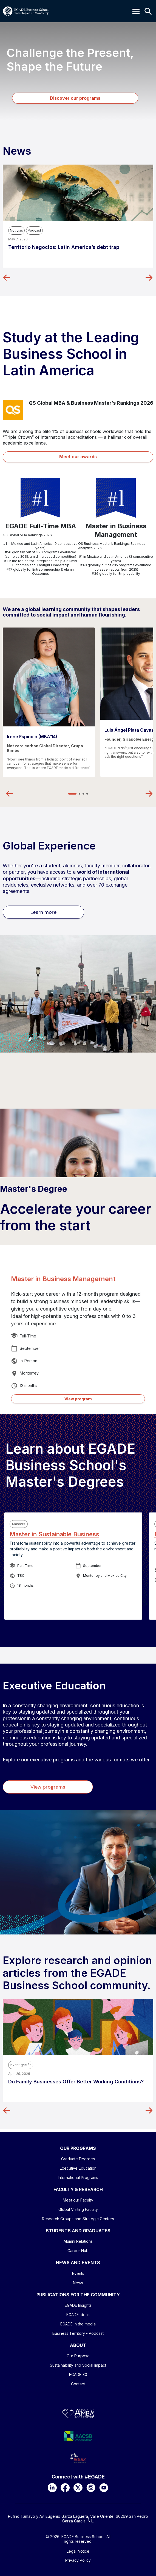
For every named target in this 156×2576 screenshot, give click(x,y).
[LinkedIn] (52, 2487)
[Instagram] (90, 2487)
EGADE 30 (78, 2374)
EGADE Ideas (78, 2314)
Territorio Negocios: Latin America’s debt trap (63, 247)
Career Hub (78, 2250)
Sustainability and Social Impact (78, 2365)
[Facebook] (65, 2487)
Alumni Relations (78, 2241)
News (78, 2282)
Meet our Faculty (78, 2200)
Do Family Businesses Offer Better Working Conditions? (76, 2081)
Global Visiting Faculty (78, 2209)
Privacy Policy (78, 2560)
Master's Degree (33, 1189)
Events (78, 2273)
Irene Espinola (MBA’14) (32, 736)
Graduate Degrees (78, 2158)
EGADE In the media (78, 2324)
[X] (78, 2487)
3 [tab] (83, 794)
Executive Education (78, 2168)
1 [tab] (72, 794)
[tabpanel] (49, 702)
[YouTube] (103, 2487)
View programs (47, 1787)
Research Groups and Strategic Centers (78, 2218)
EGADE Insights (78, 2305)
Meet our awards (78, 456)
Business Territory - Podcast (78, 2333)
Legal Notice (78, 2551)
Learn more (43, 912)
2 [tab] (79, 794)
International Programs (78, 2177)
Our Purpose (78, 2355)
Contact (78, 2383)
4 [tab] (87, 794)
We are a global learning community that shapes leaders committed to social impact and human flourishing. (71, 612)
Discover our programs (75, 98)
